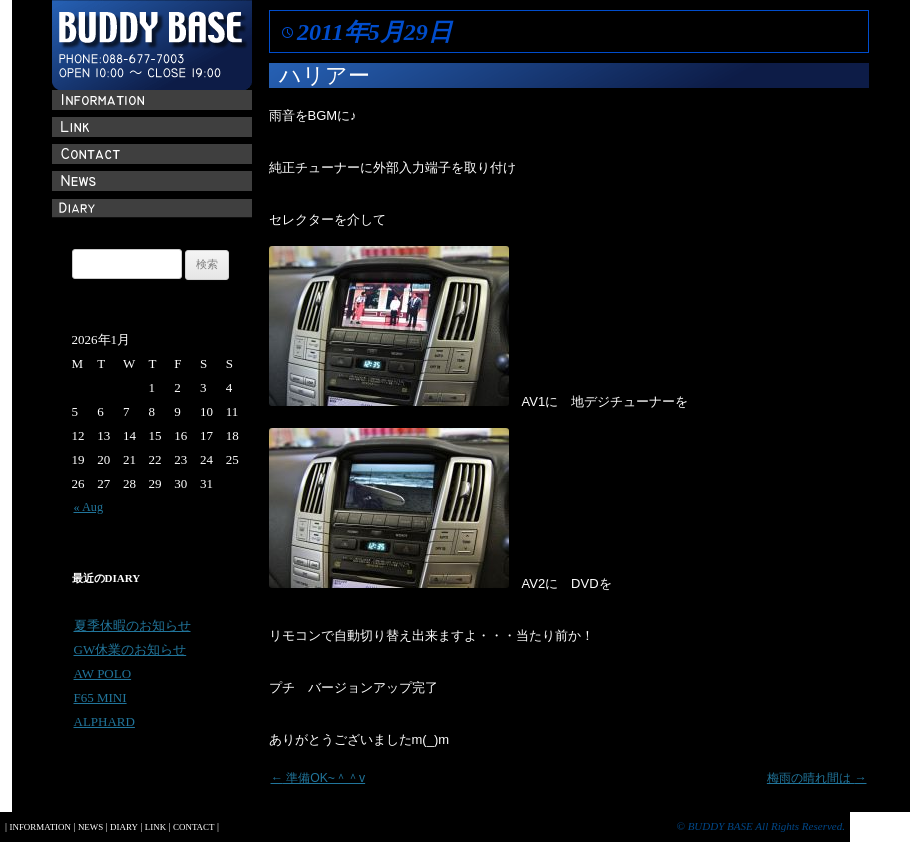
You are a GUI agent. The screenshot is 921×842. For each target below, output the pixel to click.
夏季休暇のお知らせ (132, 625)
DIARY (124, 827)
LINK (155, 827)
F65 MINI (100, 697)
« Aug (89, 507)
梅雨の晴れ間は (817, 778)
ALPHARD (104, 721)
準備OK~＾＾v (318, 778)
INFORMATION (39, 827)
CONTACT (193, 827)
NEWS (90, 827)
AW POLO (103, 673)
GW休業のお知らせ (130, 649)
